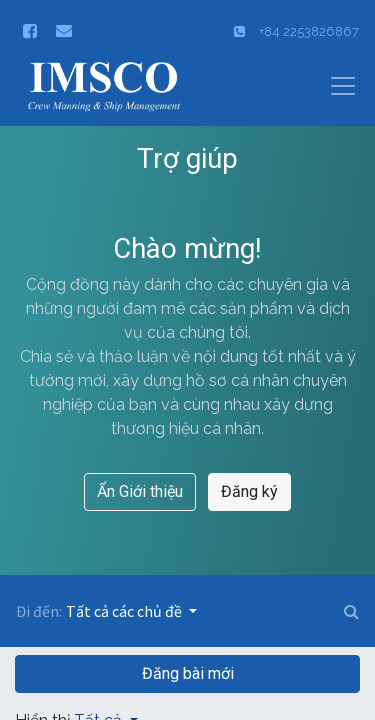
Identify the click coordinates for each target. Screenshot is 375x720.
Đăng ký (249, 491)
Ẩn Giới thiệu (140, 491)
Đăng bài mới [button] (188, 673)
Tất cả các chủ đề (125, 611)
